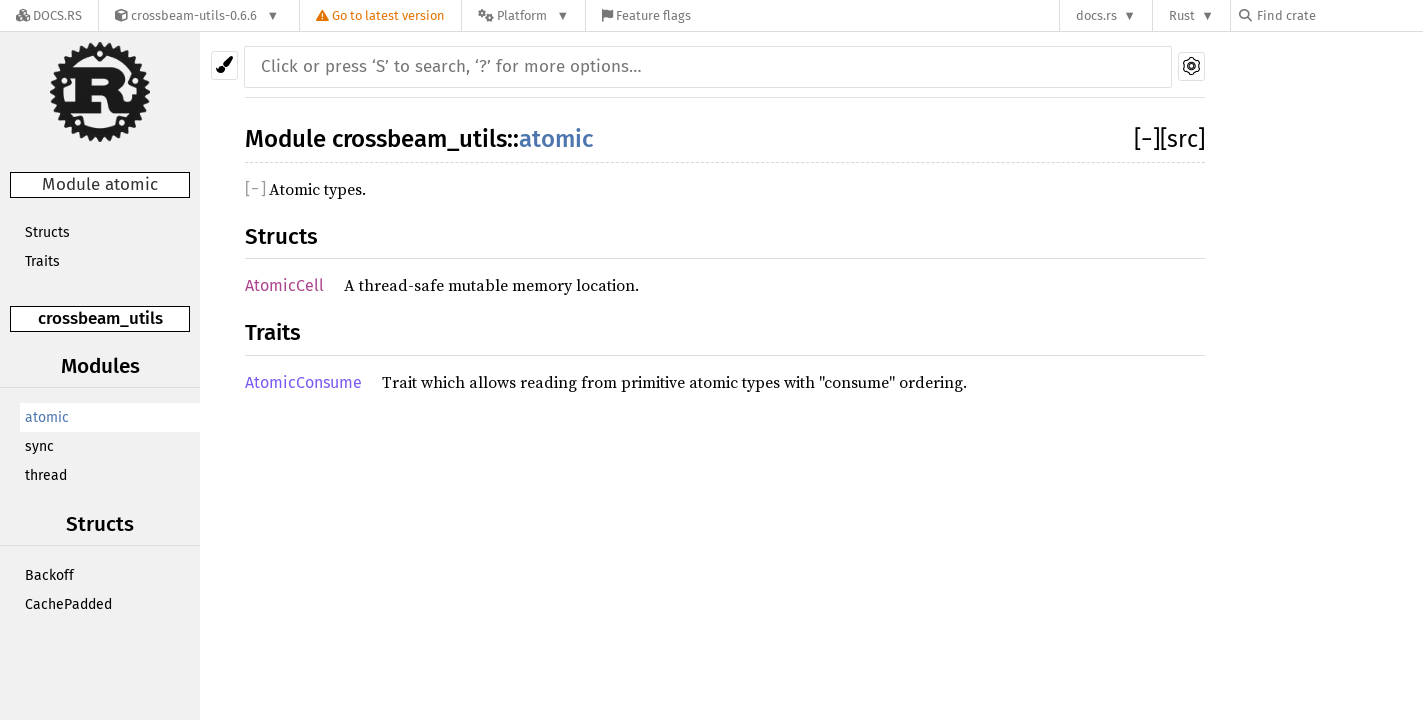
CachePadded (68, 604)
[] (1147, 139)
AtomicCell (284, 285)
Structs (47, 232)
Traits (42, 261)
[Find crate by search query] (1339, 15)
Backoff (49, 575)
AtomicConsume (303, 382)
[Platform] (523, 15)
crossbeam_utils (100, 318)
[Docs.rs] (49, 15)
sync (39, 446)
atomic (47, 417)
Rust (1182, 15)
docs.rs (1096, 15)
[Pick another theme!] (224, 65)
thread (46, 475)
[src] (1182, 139)
